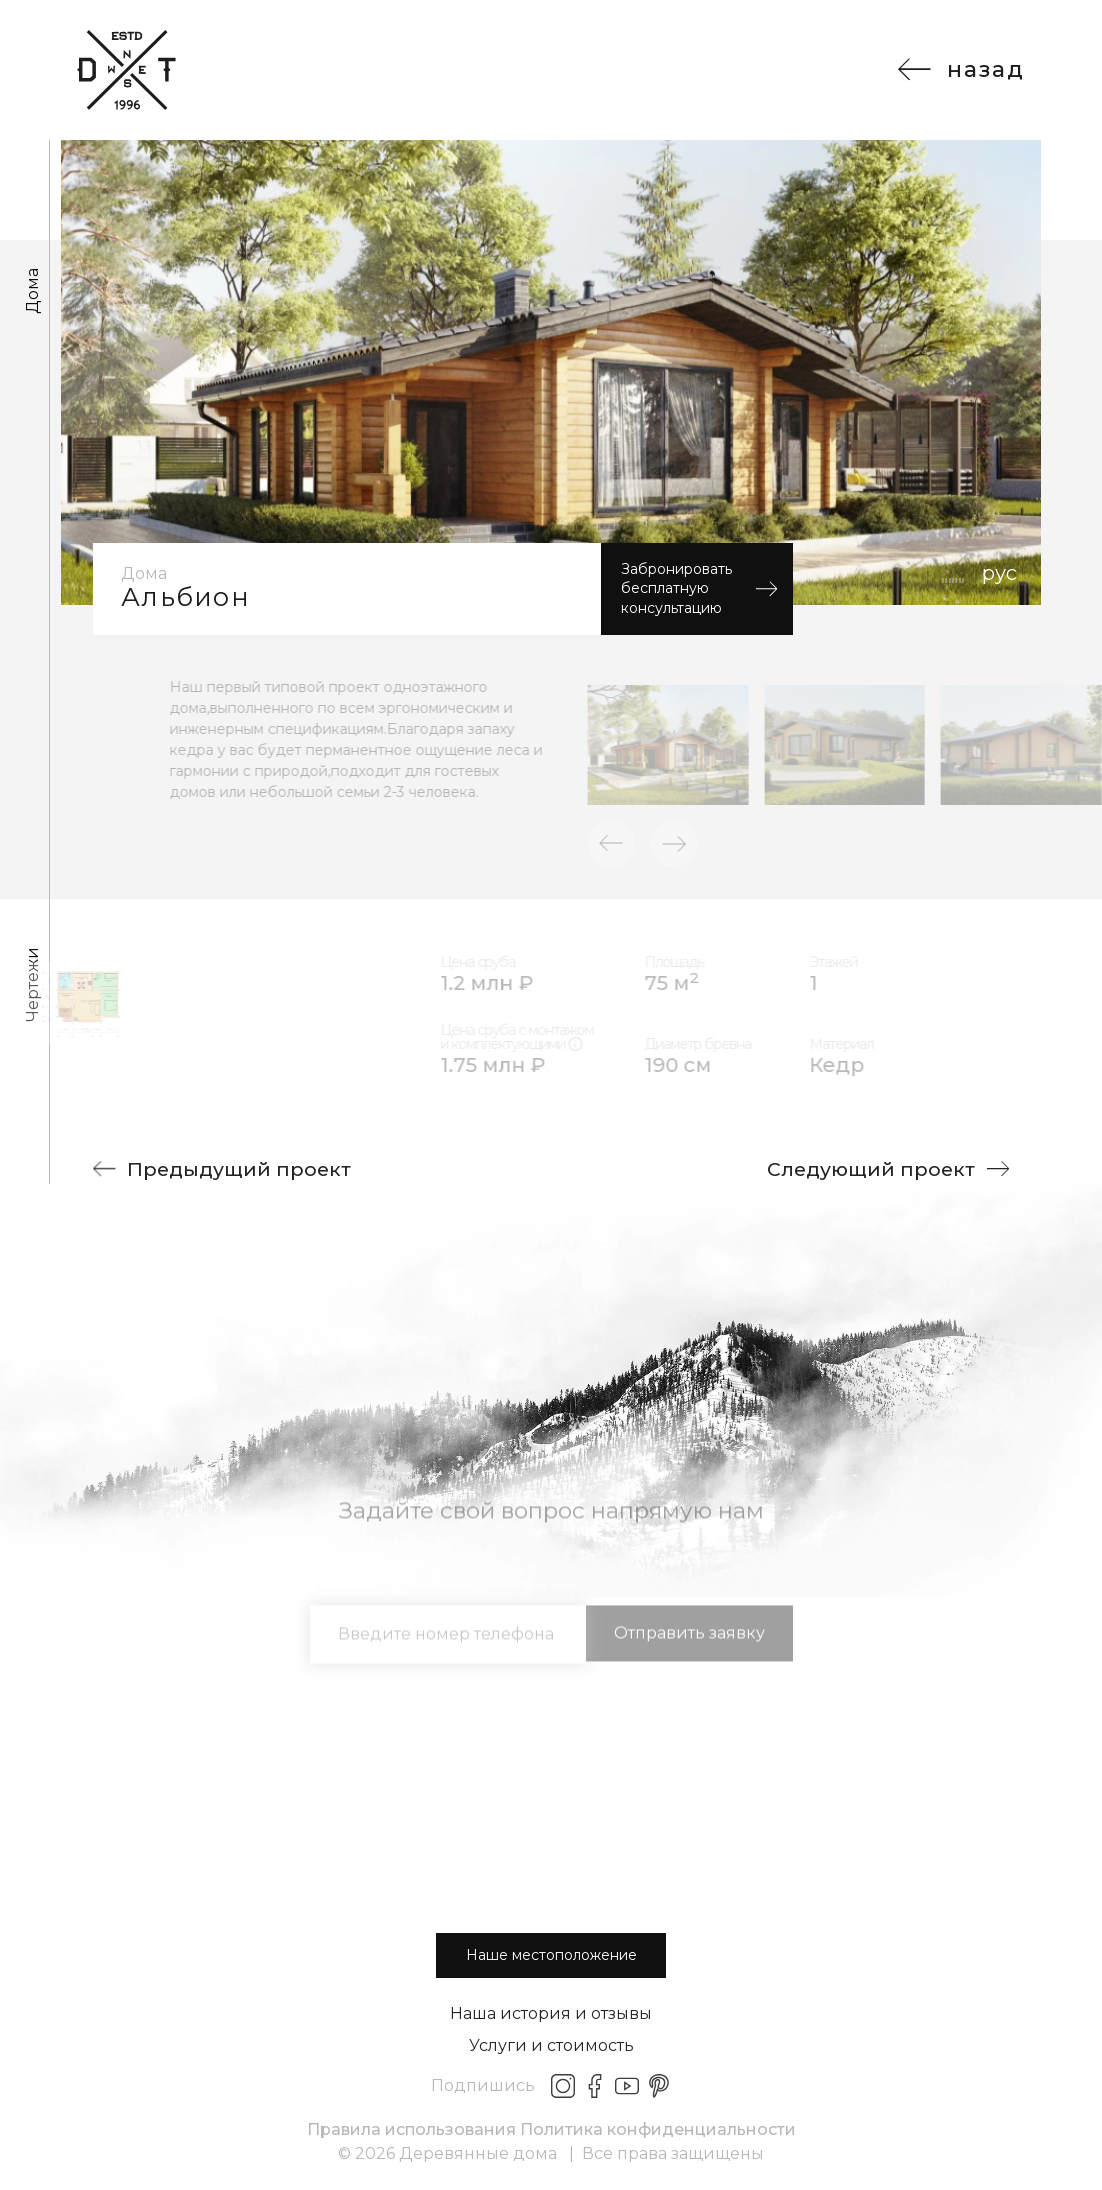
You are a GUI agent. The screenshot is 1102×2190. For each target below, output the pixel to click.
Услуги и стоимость (551, 2045)
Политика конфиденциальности (658, 2129)
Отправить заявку (689, 1654)
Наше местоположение (551, 1955)
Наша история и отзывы (551, 2013)
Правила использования (411, 2129)
